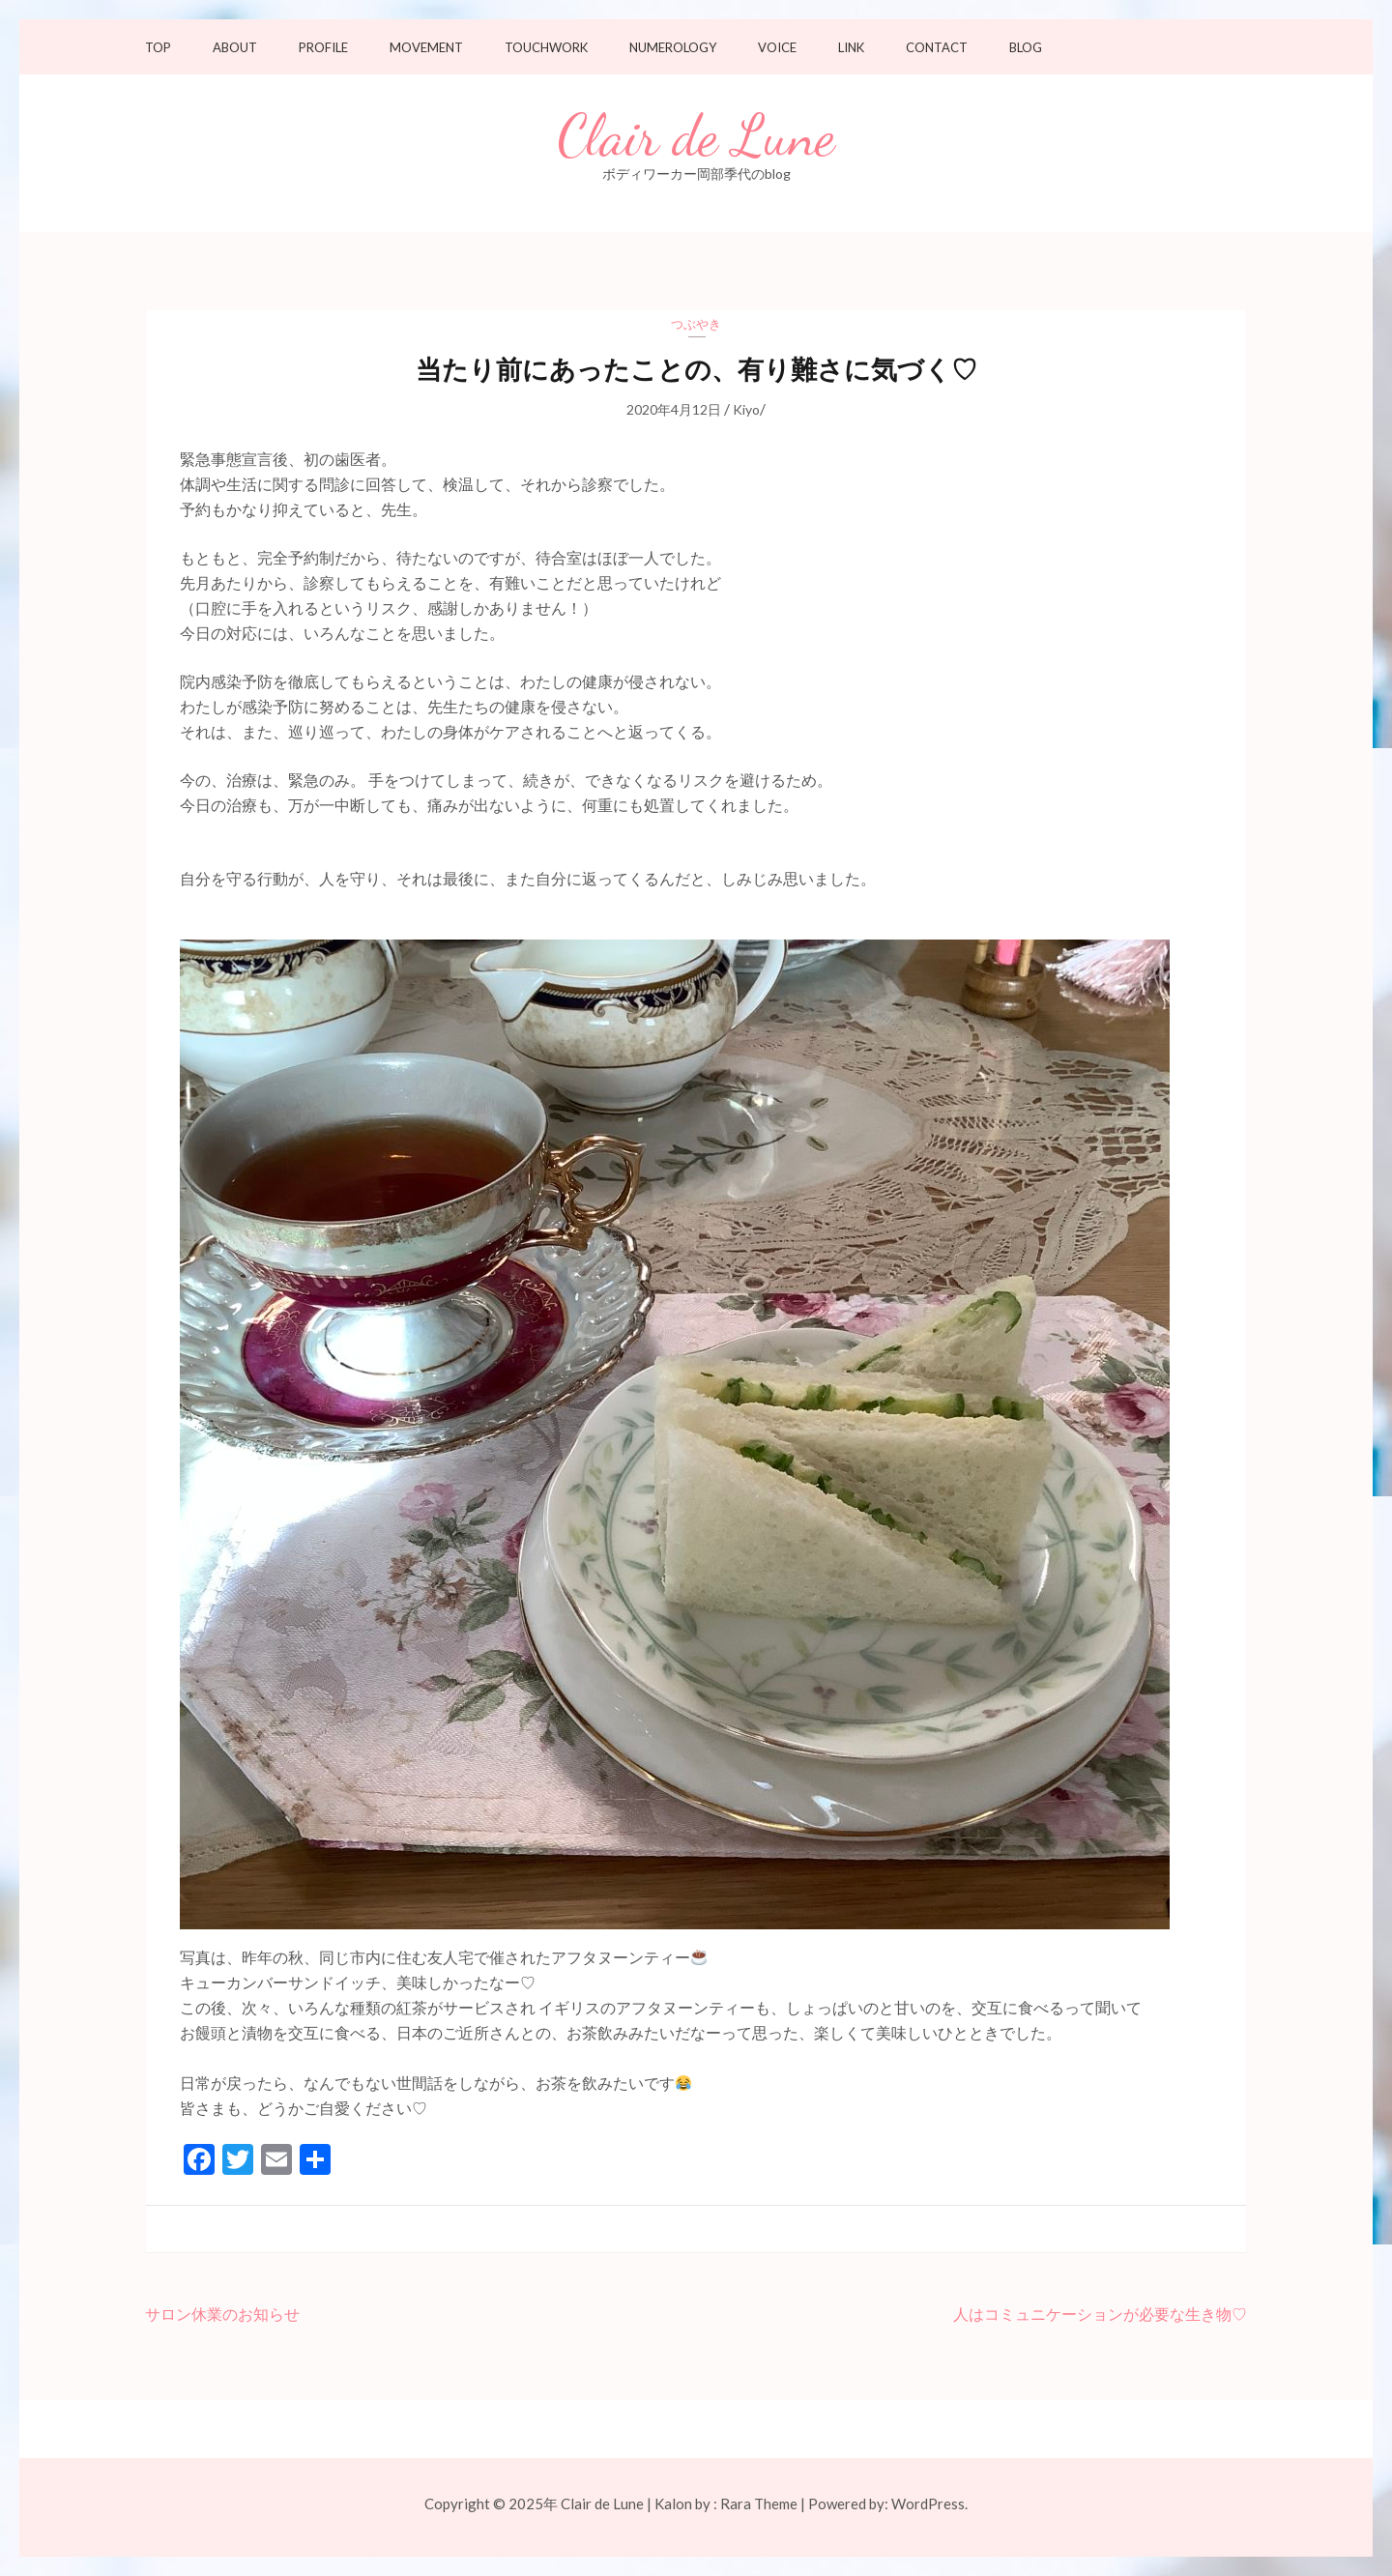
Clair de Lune (696, 136)
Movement (426, 48)
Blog (1025, 48)
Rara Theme (759, 2503)
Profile (323, 48)
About (235, 48)
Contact (937, 48)
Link (851, 48)
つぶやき (696, 324)
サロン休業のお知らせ (222, 2313)
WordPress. (929, 2503)
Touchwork (546, 48)
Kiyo (746, 409)
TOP (158, 48)
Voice (777, 48)
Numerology (672, 48)
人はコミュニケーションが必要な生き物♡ (1100, 2313)
